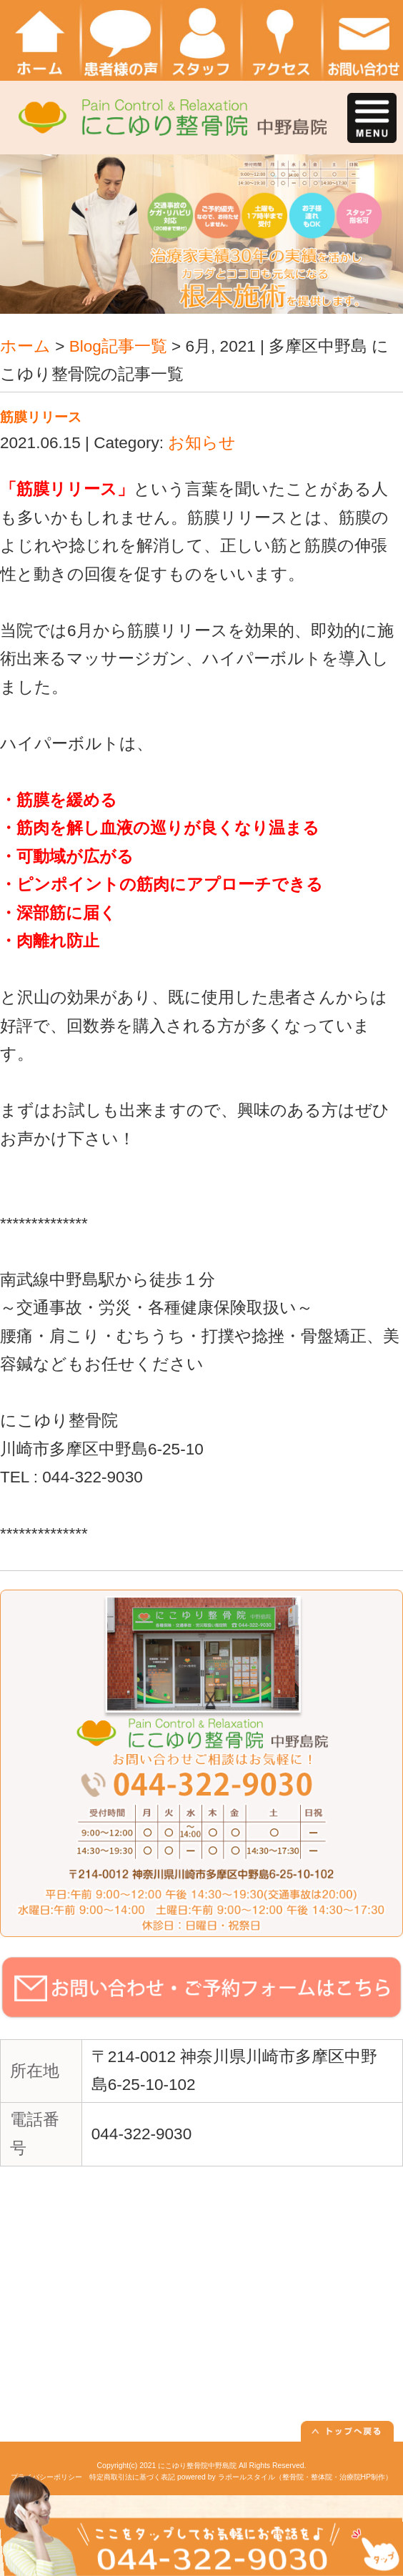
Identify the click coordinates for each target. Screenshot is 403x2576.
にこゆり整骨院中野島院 (197, 2466)
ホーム (25, 346)
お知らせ (202, 443)
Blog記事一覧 (118, 346)
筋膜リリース (40, 417)
